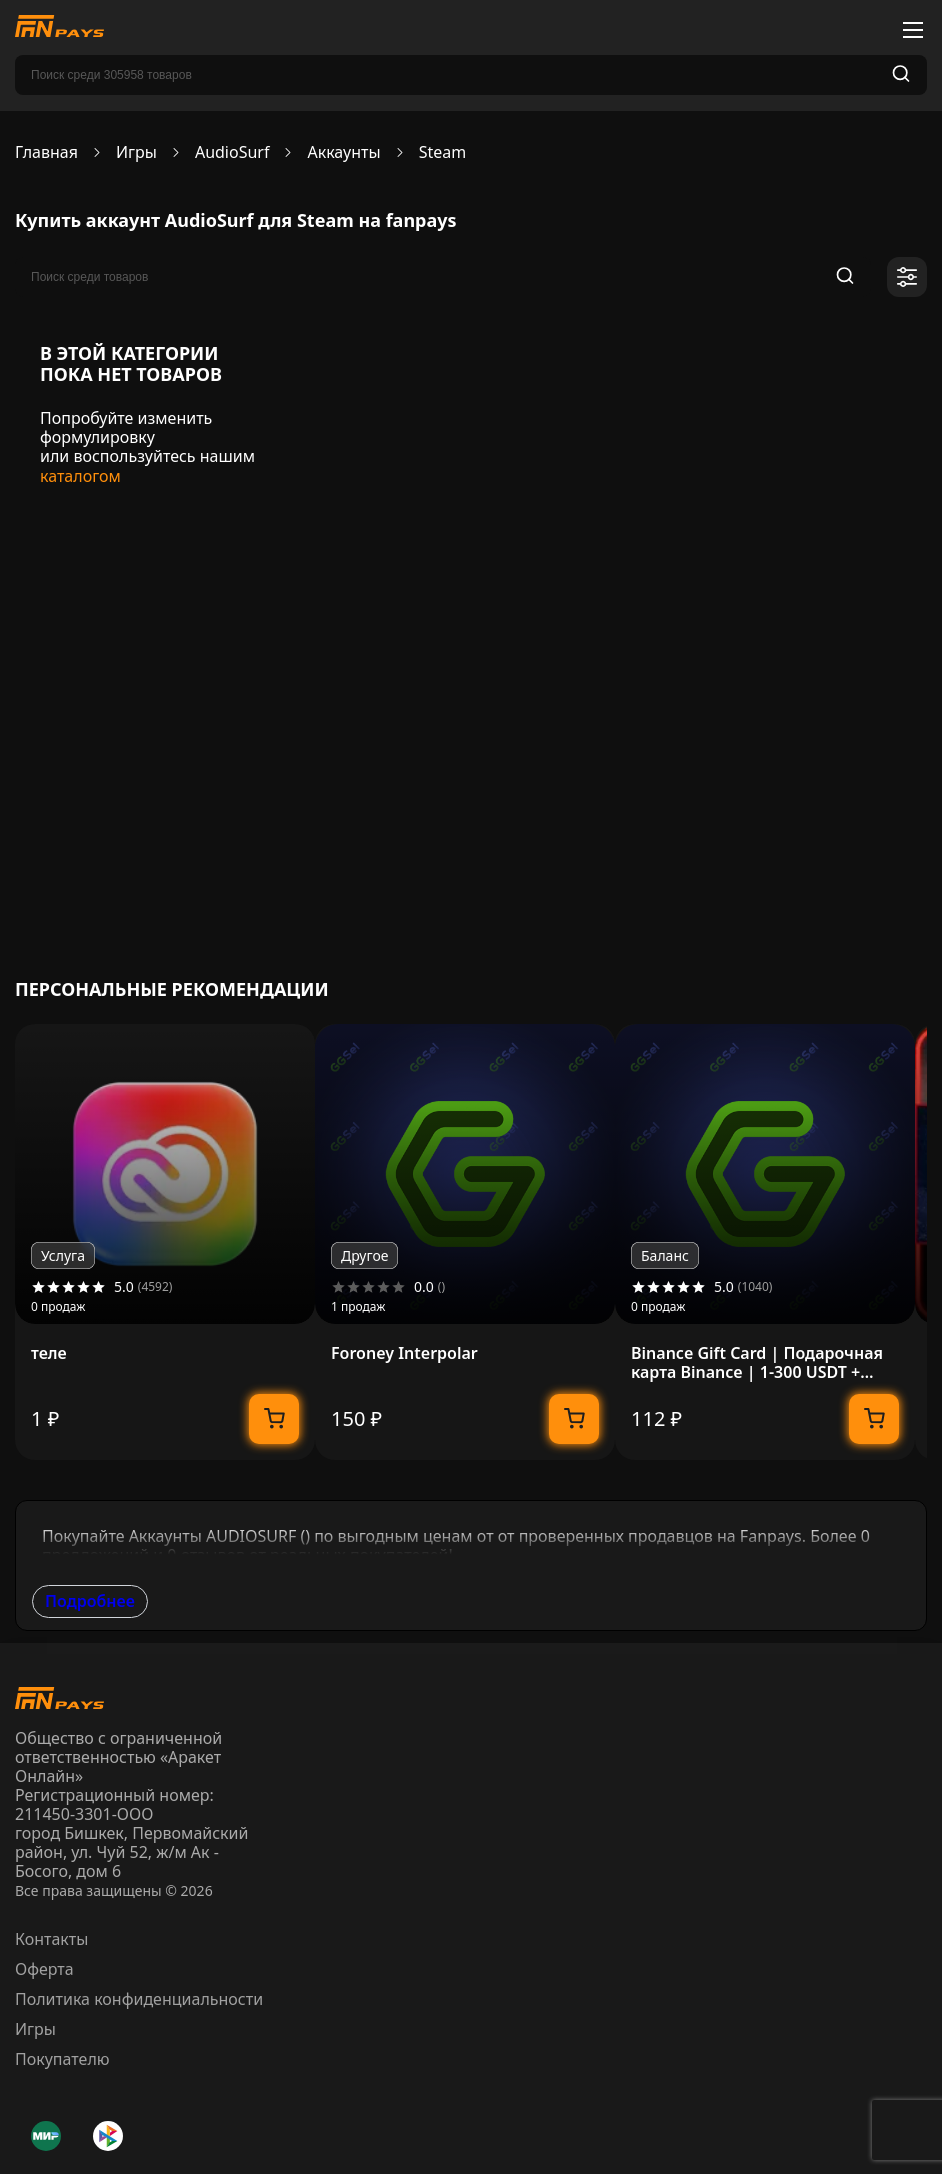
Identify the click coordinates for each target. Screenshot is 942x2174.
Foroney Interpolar (404, 1353)
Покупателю (62, 2059)
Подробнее (90, 1601)
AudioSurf (232, 152)
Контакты (51, 1939)
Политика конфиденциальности (139, 1999)
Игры (136, 152)
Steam (443, 152)
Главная (46, 152)
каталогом (80, 476)
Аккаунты (343, 152)
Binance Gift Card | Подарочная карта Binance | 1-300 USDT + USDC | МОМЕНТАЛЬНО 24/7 (757, 1363)
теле (49, 1353)
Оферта (44, 1969)
